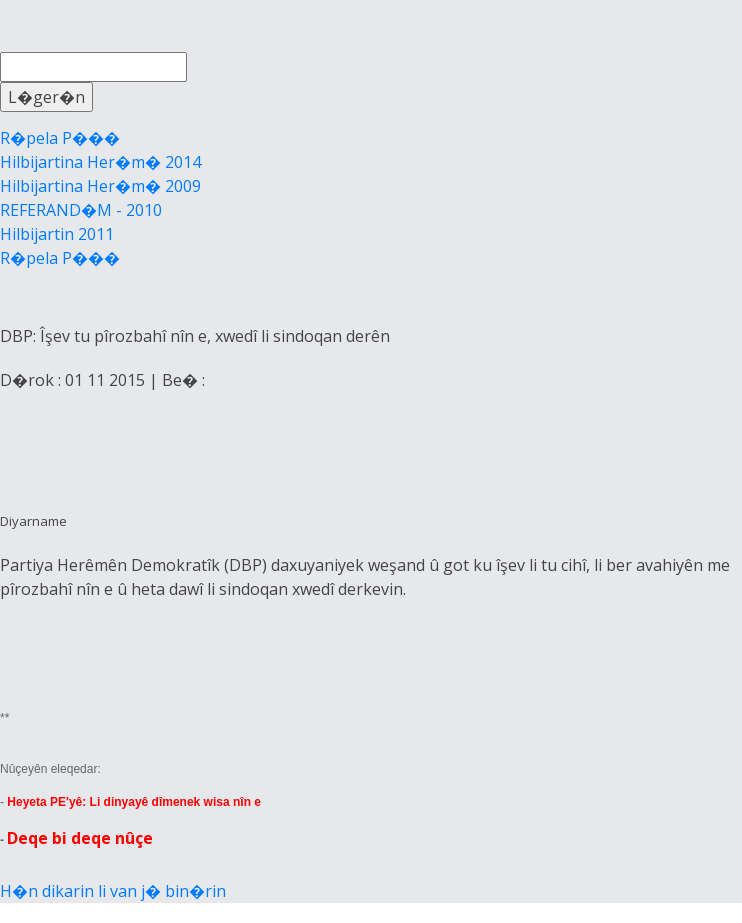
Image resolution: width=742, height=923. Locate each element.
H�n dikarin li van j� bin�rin (113, 891)
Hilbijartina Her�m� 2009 (100, 186)
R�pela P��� (60, 138)
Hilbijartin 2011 (57, 234)
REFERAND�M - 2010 (81, 210)
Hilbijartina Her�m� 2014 (100, 162)
